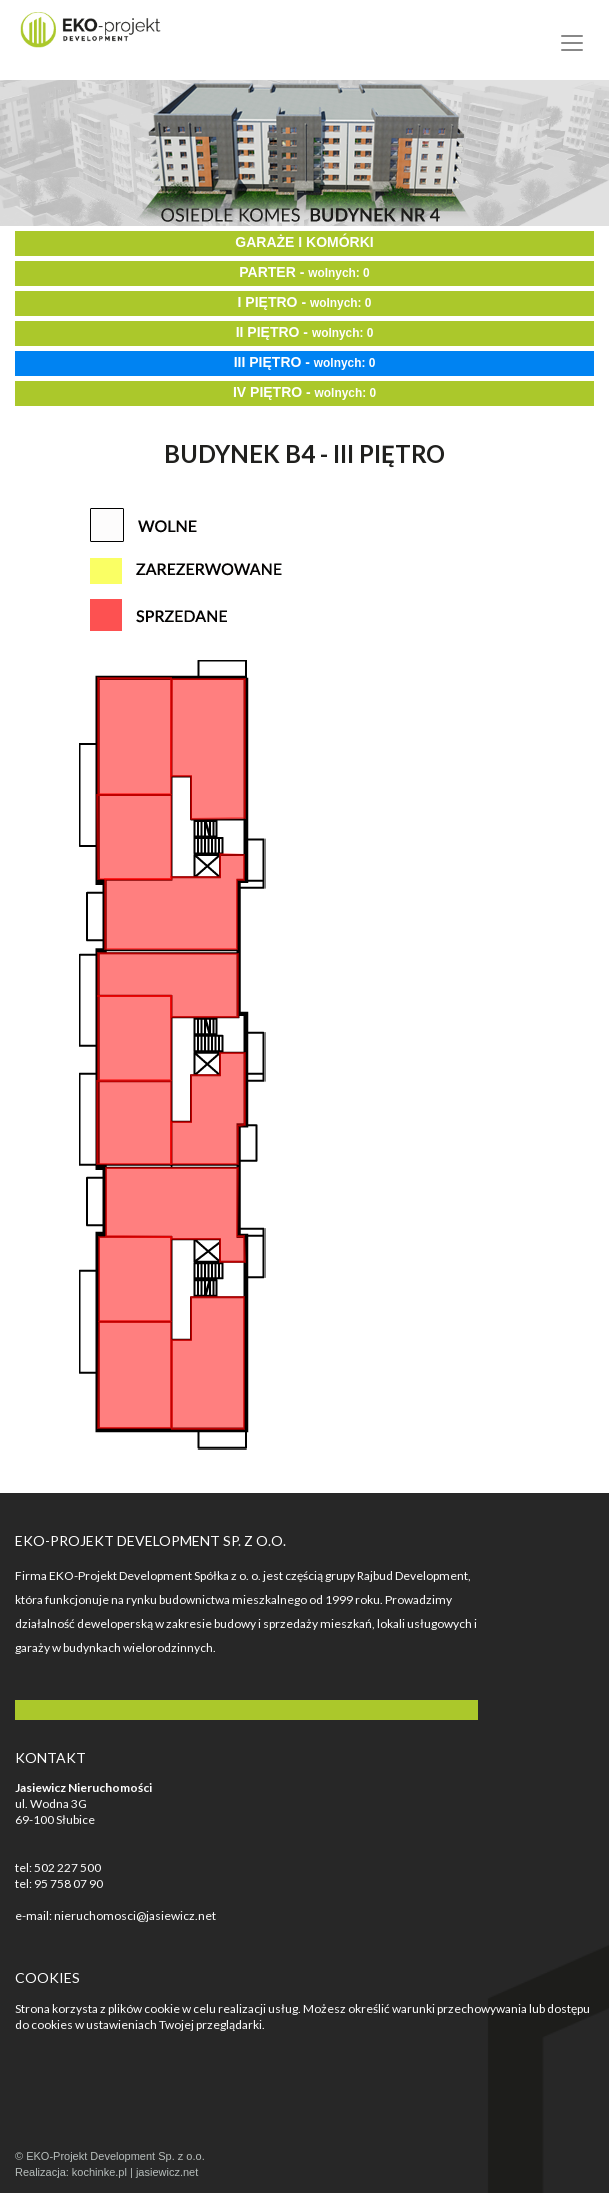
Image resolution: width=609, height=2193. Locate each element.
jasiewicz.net (167, 2172)
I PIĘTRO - (305, 302)
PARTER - (304, 272)
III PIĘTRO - (305, 362)
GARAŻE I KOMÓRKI (304, 242)
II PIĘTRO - (305, 332)
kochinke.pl (99, 2172)
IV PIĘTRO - (304, 392)
